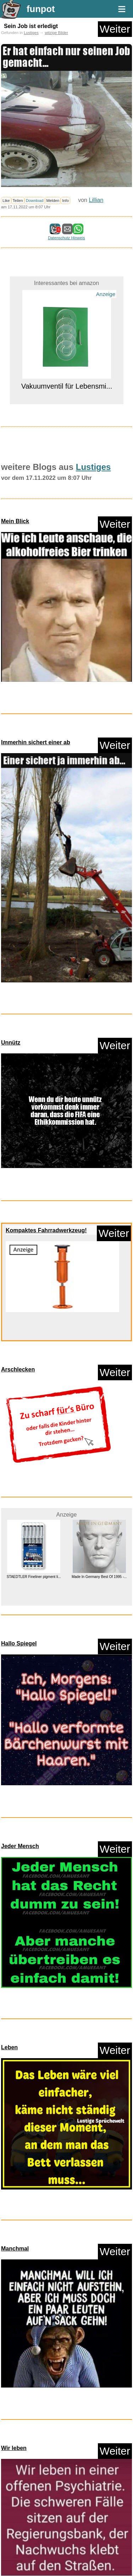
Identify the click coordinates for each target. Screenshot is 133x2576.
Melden (53, 200)
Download (35, 200)
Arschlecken (18, 1369)
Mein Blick (15, 521)
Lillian (96, 200)
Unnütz (10, 1043)
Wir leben (14, 2448)
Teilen (18, 200)
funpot (41, 9)
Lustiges (31, 33)
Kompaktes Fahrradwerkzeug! (46, 1230)
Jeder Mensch (20, 1846)
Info (65, 200)
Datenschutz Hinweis (66, 238)
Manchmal (15, 2249)
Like (6, 200)
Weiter (115, 29)
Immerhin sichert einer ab (35, 742)
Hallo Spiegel (19, 1643)
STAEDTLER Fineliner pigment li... (34, 1577)
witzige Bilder (56, 33)
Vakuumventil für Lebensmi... (66, 386)
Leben (9, 2047)
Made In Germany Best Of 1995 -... (99, 1577)
